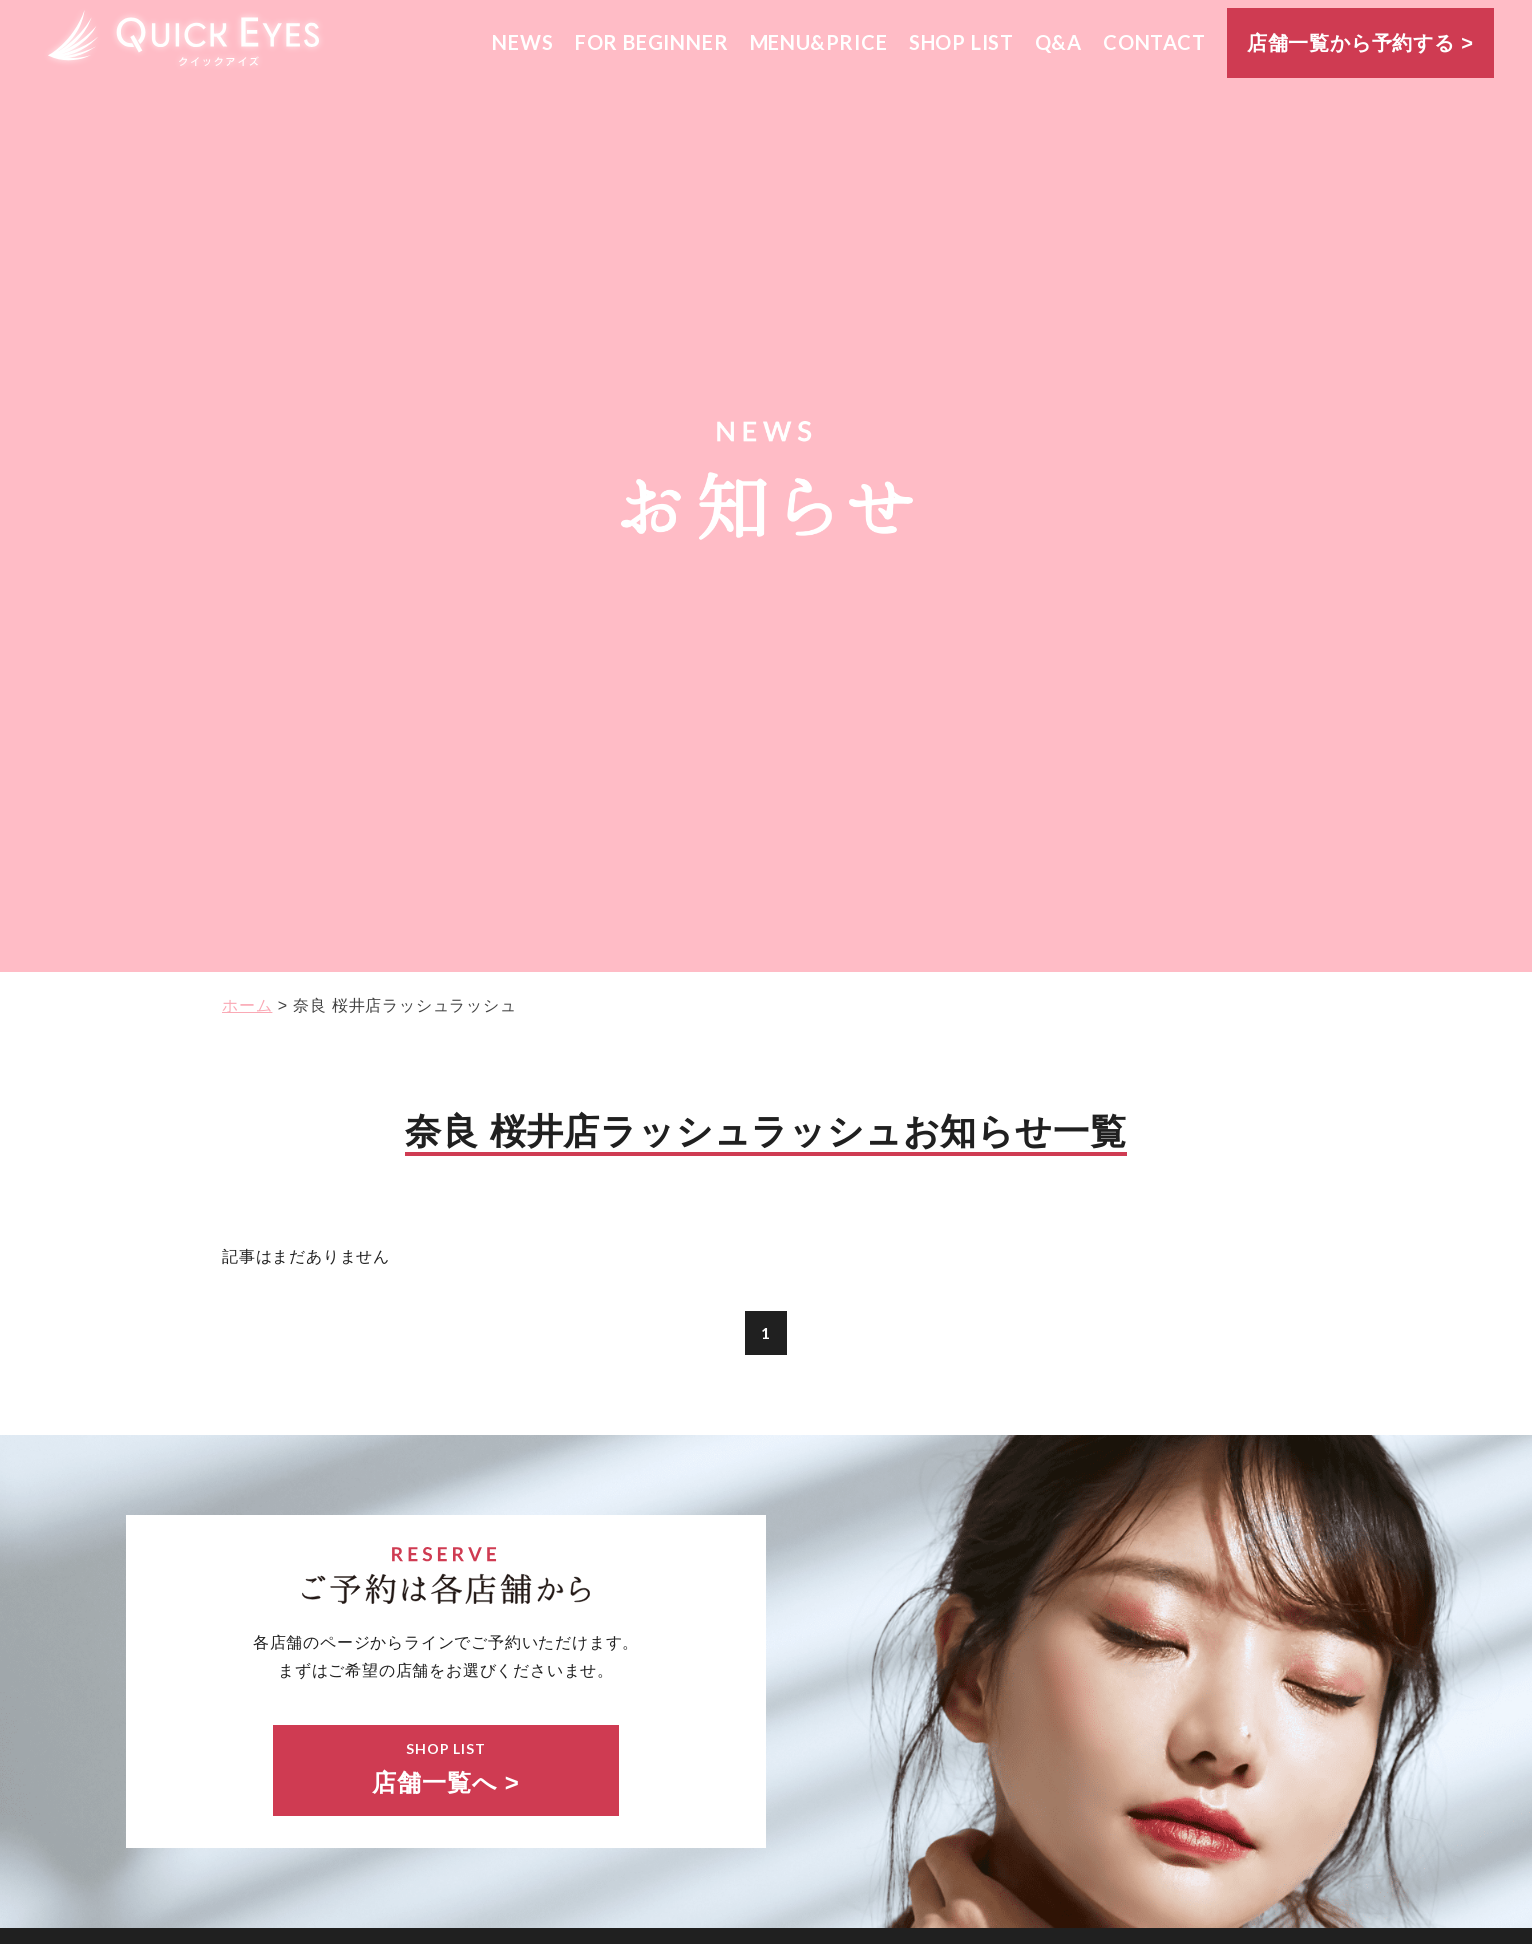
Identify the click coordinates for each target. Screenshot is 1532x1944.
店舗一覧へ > (446, 1766)
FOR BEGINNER (652, 42)
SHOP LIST (961, 42)
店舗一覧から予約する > (1360, 43)
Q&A (1058, 42)
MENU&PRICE (819, 42)
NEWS (522, 42)
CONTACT (1154, 42)
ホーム (247, 1005)
